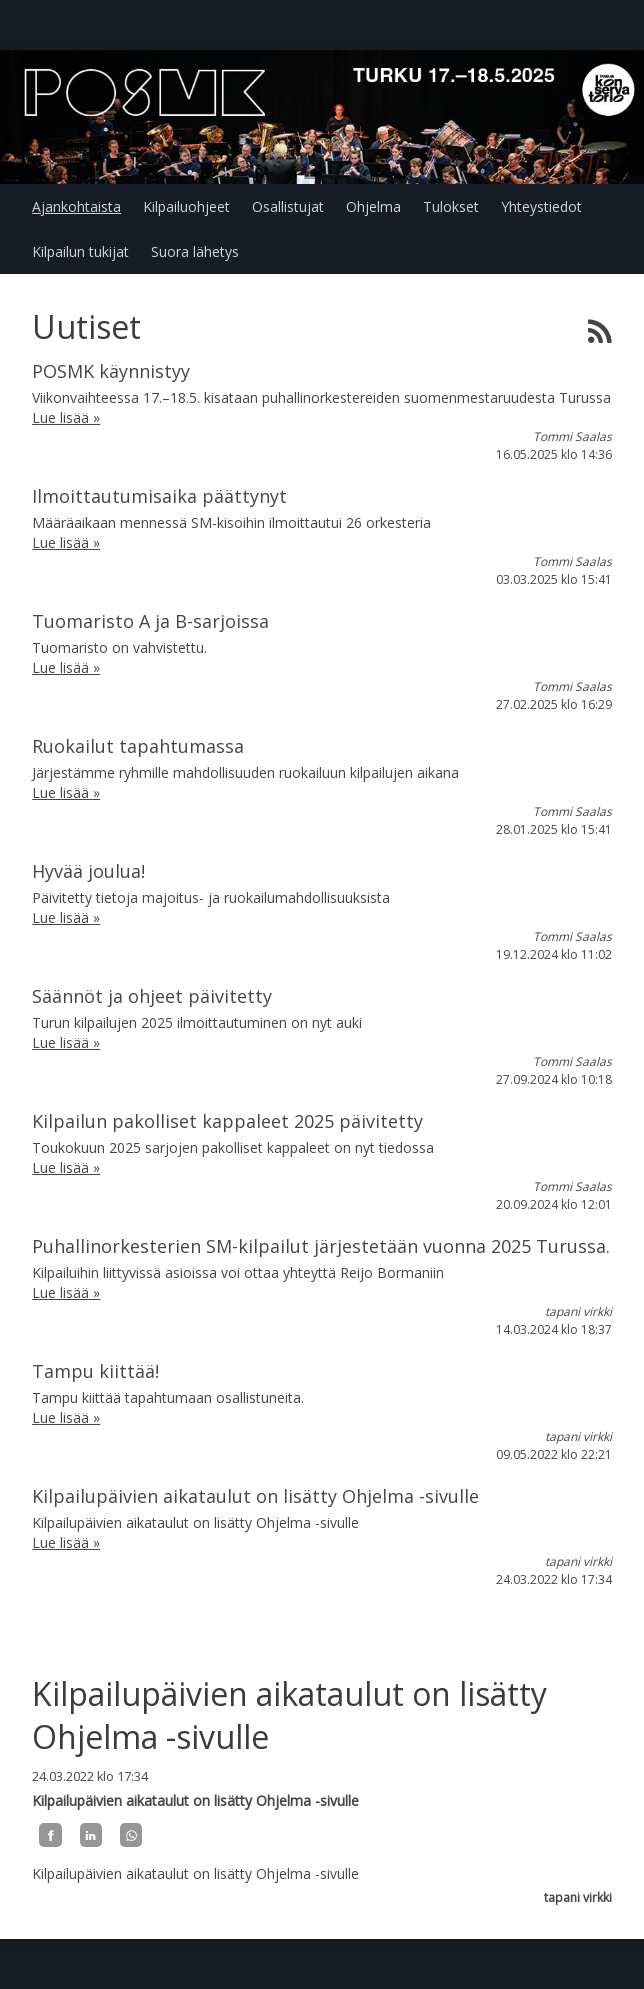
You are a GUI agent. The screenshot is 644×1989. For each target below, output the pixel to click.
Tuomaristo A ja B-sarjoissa (150, 621)
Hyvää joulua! (88, 871)
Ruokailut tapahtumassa (138, 746)
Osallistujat (288, 206)
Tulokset (451, 206)
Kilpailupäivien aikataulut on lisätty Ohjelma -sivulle (255, 1496)
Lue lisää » (66, 417)
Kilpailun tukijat (80, 251)
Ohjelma (373, 206)
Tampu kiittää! (95, 1371)
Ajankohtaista (76, 206)
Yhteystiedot (541, 206)
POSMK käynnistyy (111, 371)
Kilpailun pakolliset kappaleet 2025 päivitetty (227, 1121)
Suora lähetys (195, 251)
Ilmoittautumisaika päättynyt (159, 496)
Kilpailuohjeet (186, 206)
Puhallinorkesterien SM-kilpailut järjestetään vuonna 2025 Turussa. (321, 1246)
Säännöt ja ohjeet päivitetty (152, 996)
